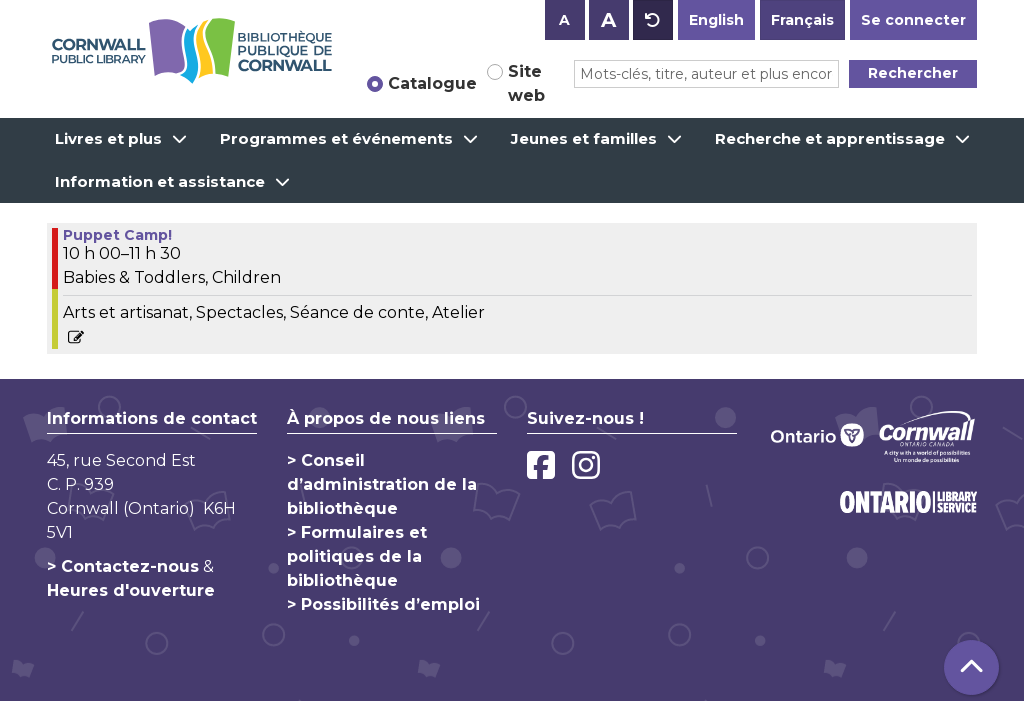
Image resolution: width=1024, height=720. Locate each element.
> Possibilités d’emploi (383, 604)
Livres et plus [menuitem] (108, 138)
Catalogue (432, 83)
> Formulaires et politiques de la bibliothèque (357, 556)
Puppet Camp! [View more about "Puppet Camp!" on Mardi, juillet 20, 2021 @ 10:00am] (117, 235)
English (716, 20)
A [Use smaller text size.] (564, 20)
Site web (526, 83)
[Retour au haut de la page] (971, 667)
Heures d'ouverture (131, 590)
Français (802, 20)
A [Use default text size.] (653, 20)
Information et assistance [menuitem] (160, 181)
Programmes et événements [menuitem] (336, 138)
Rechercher (913, 73)
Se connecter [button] (913, 20)
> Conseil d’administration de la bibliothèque (382, 484)
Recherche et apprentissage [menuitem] (830, 138)
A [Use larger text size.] (608, 20)
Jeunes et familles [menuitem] (584, 138)
